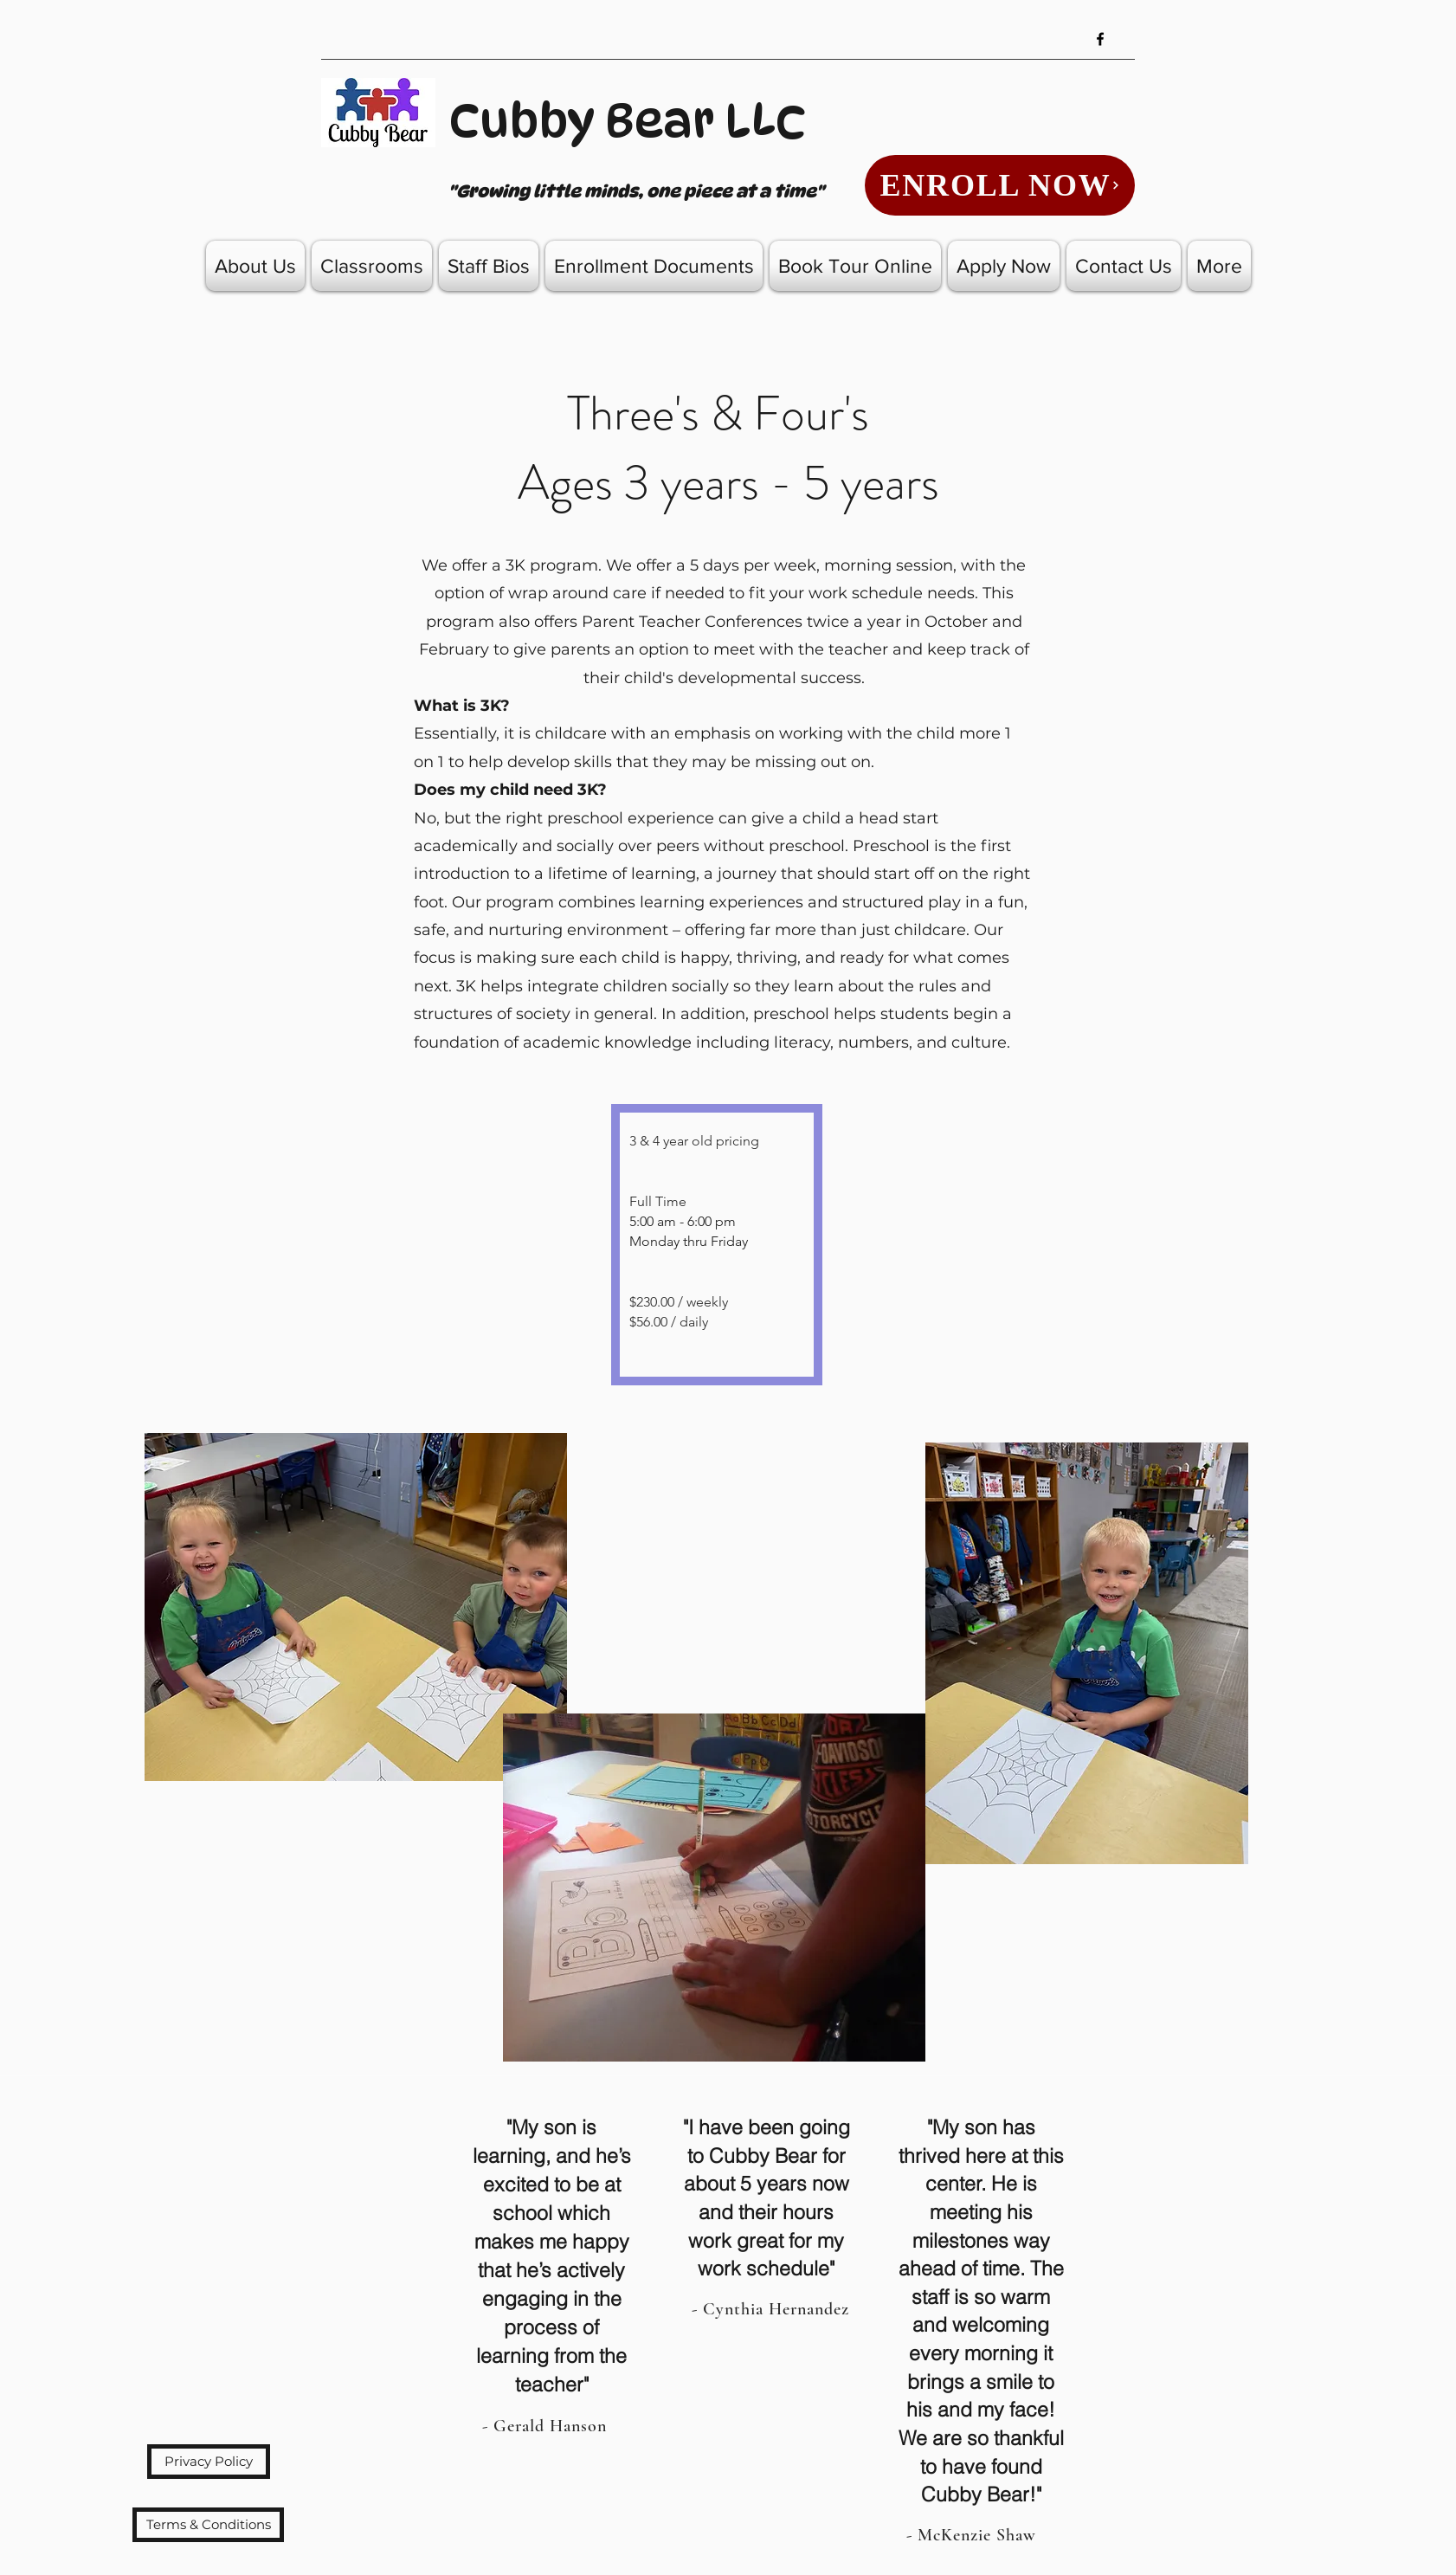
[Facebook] (1100, 39)
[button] (371, 266)
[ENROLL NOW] (1000, 185)
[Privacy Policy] (208, 2461)
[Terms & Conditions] (208, 2524)
